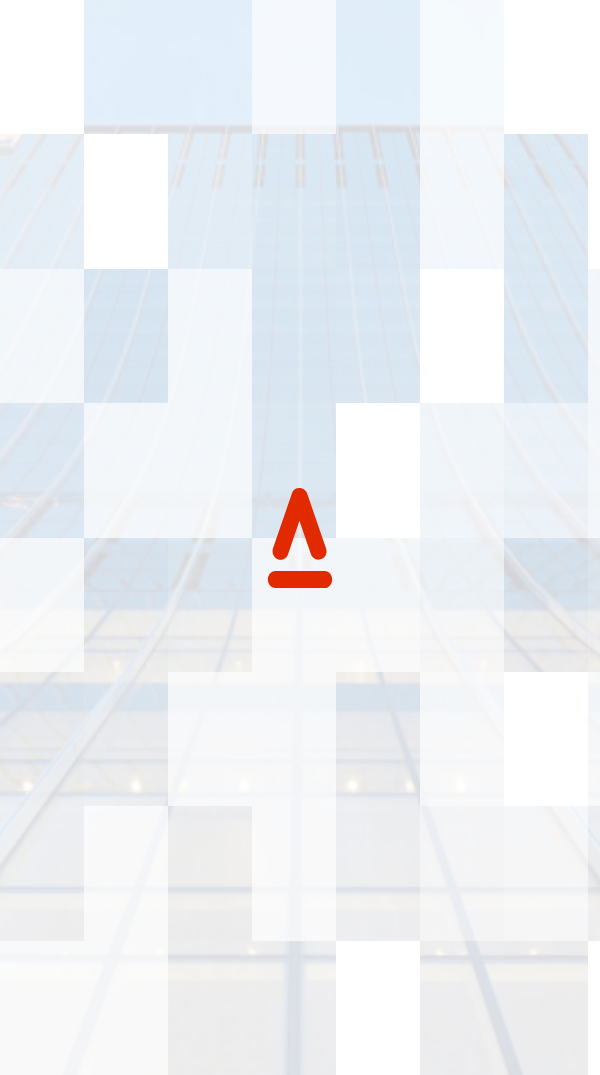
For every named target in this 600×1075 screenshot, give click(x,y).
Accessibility (88, 978)
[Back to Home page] (31, 39)
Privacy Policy (197, 978)
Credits (287, 978)
